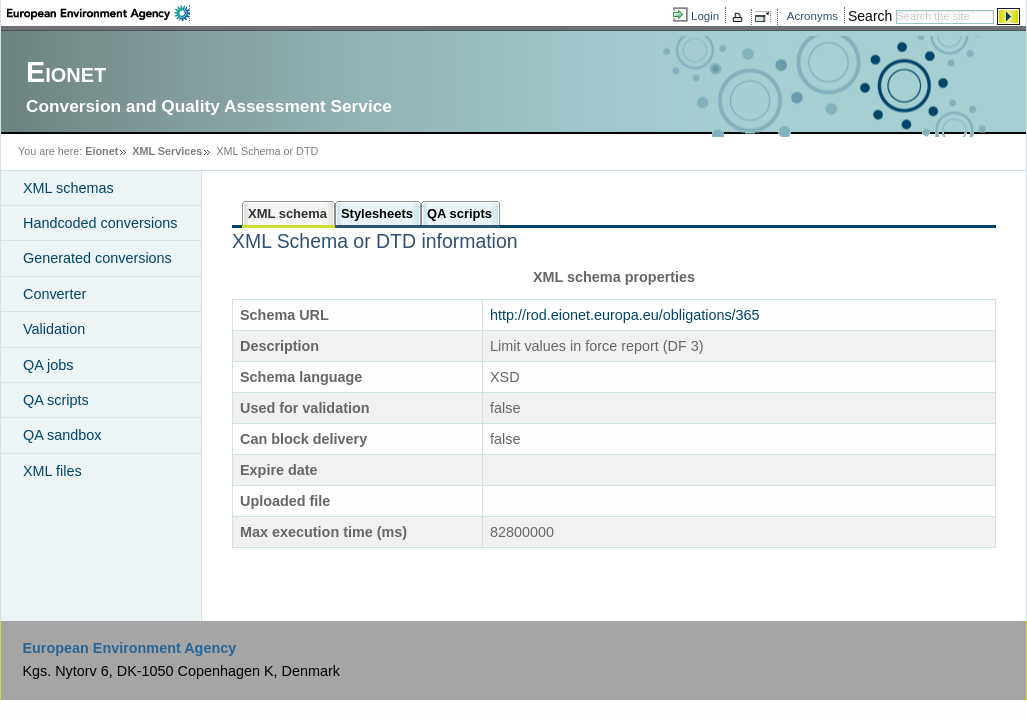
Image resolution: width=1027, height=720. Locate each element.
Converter (54, 294)
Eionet (101, 151)
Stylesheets (377, 213)
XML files (52, 471)
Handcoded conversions (100, 223)
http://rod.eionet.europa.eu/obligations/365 (625, 315)
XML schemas (68, 188)
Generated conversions (97, 258)
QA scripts (56, 400)
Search (870, 16)
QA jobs (48, 365)
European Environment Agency (129, 648)
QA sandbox (62, 435)
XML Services (167, 151)
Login (705, 16)
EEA (98, 13)
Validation (54, 329)
